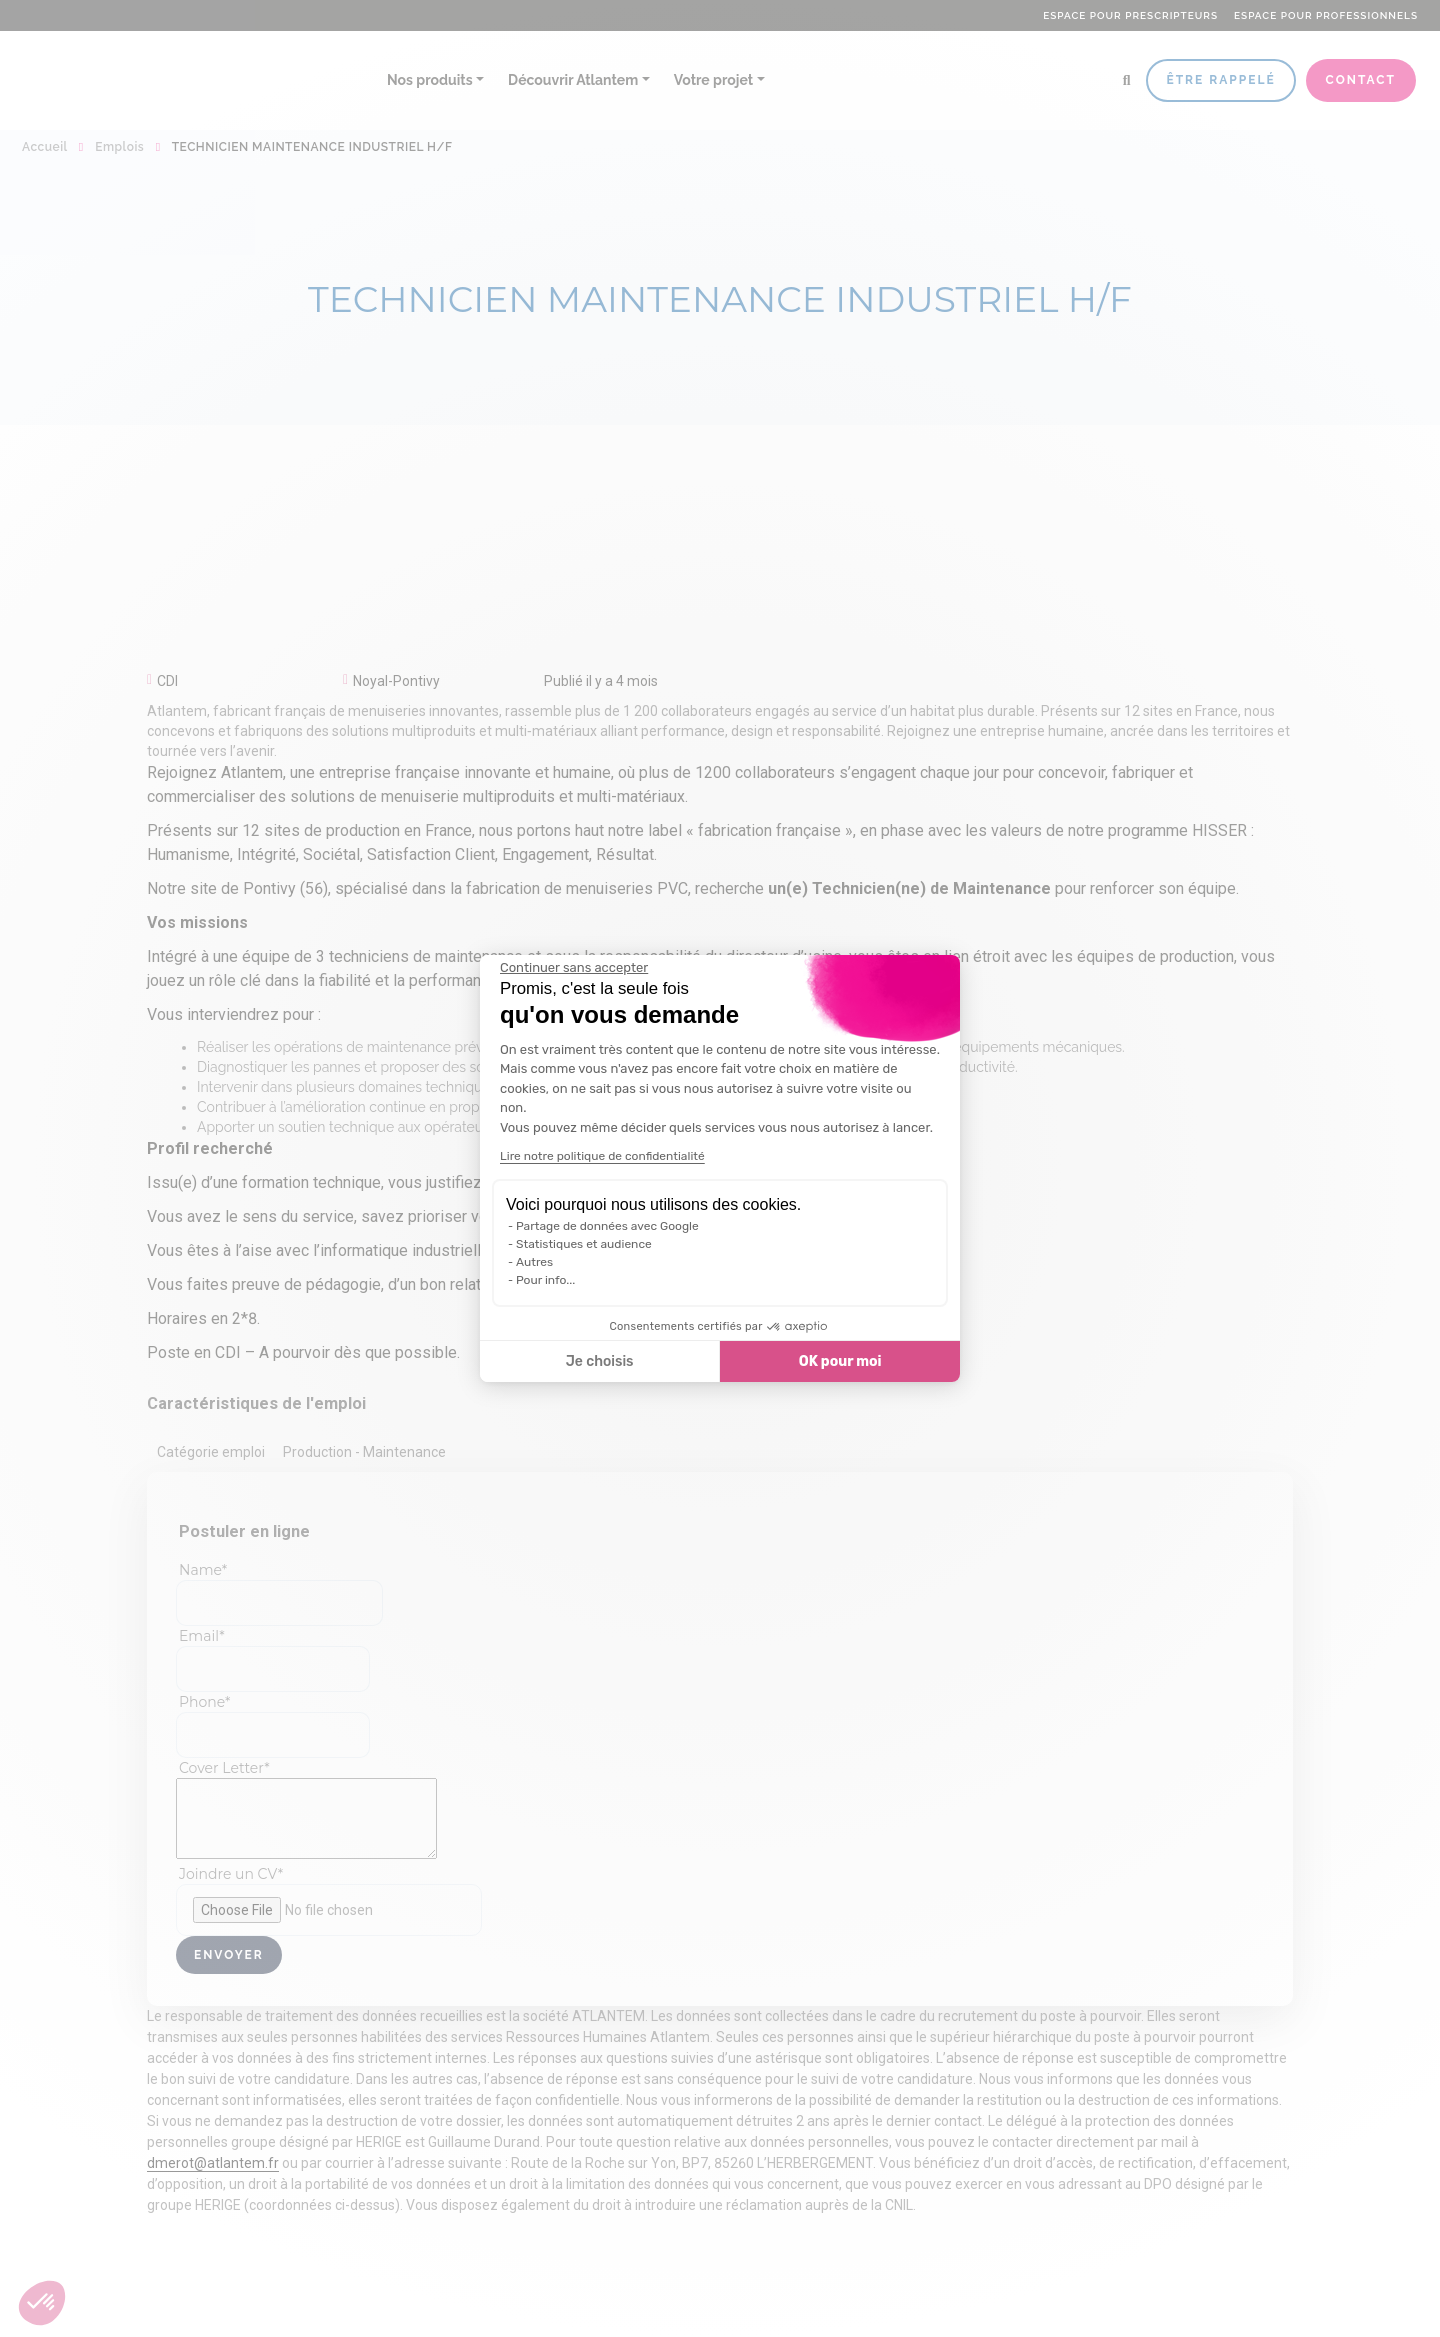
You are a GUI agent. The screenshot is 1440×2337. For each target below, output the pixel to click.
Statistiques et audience (584, 1244)
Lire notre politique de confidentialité (602, 1156)
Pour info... (545, 1280)
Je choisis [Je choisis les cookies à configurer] (600, 1361)
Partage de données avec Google (607, 1226)
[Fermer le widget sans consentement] (574, 968)
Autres (534, 1262)
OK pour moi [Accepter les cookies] (840, 1361)
